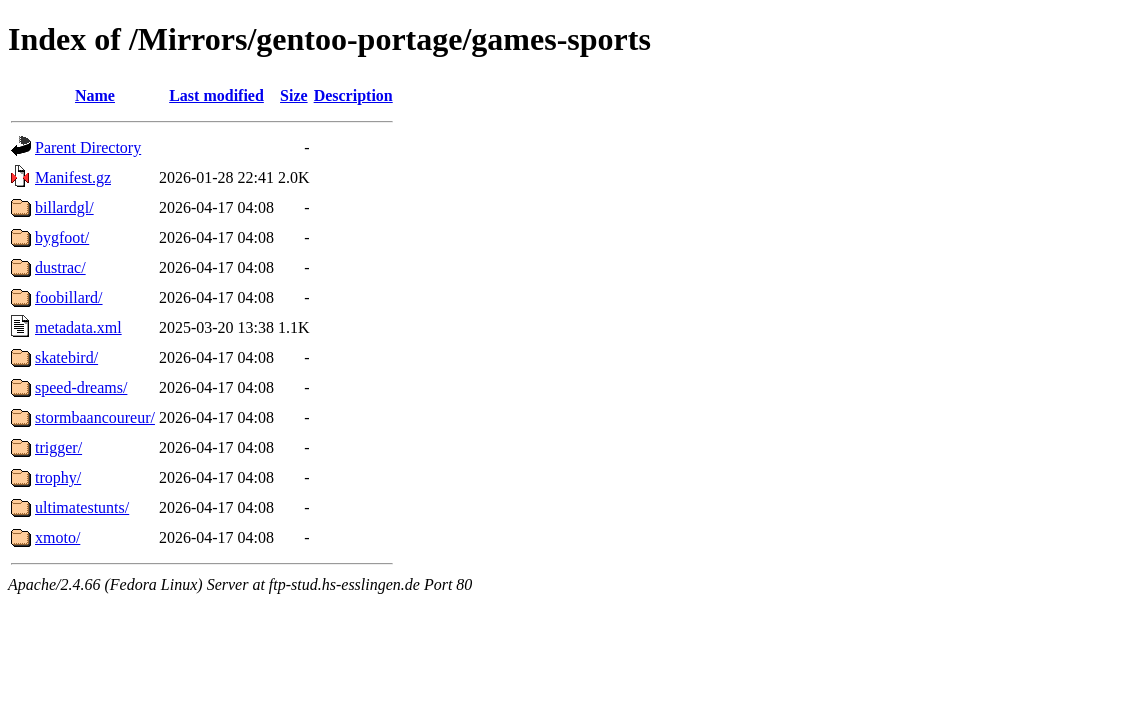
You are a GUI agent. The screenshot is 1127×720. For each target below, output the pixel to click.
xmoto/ (57, 537)
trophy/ (58, 477)
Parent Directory (88, 147)
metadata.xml (78, 327)
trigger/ (58, 447)
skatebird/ (66, 357)
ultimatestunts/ (82, 507)
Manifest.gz (73, 177)
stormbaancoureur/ (95, 417)
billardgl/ (64, 207)
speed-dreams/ (81, 387)
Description (353, 95)
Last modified (216, 95)
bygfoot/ (62, 237)
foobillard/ (69, 297)
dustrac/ (60, 267)
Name (95, 95)
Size (294, 95)
